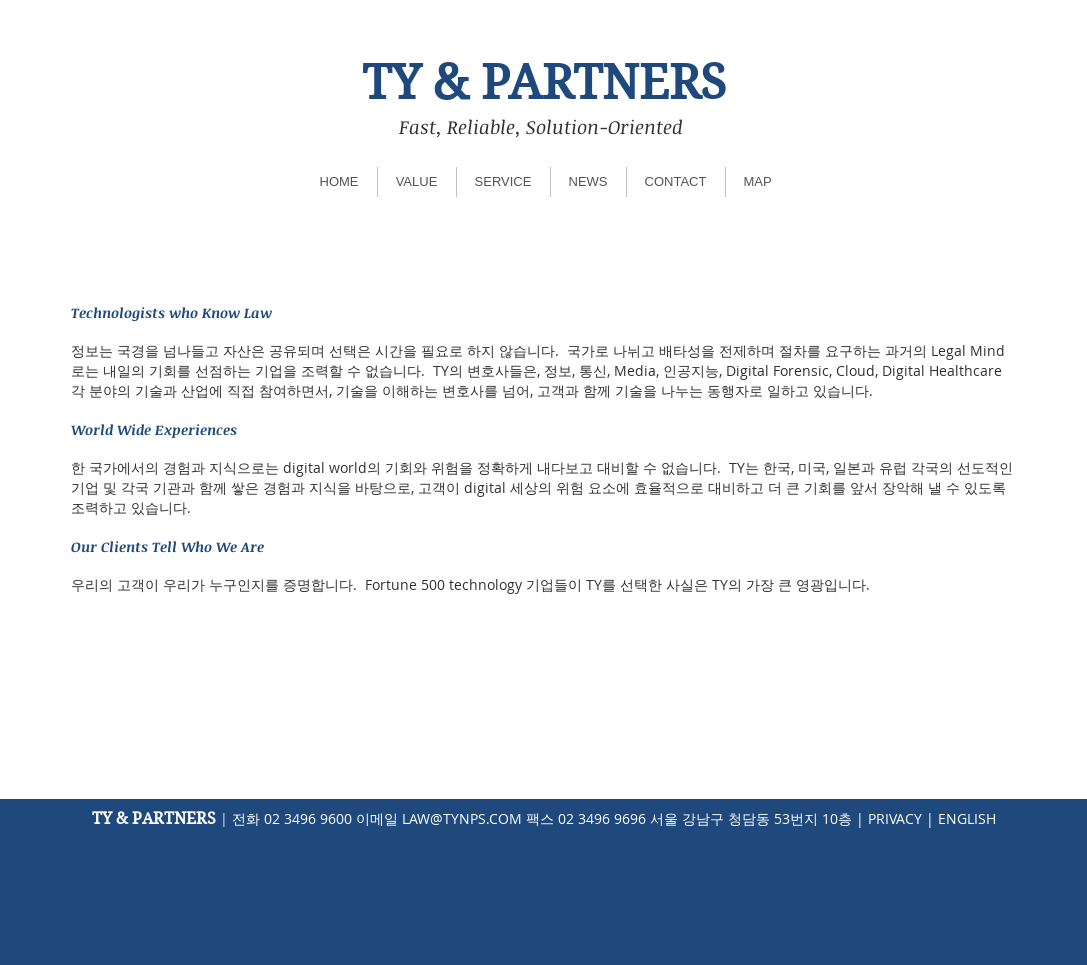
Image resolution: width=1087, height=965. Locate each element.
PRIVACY (895, 818)
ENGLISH (967, 818)
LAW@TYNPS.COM (462, 818)
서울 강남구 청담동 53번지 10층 (751, 818)
